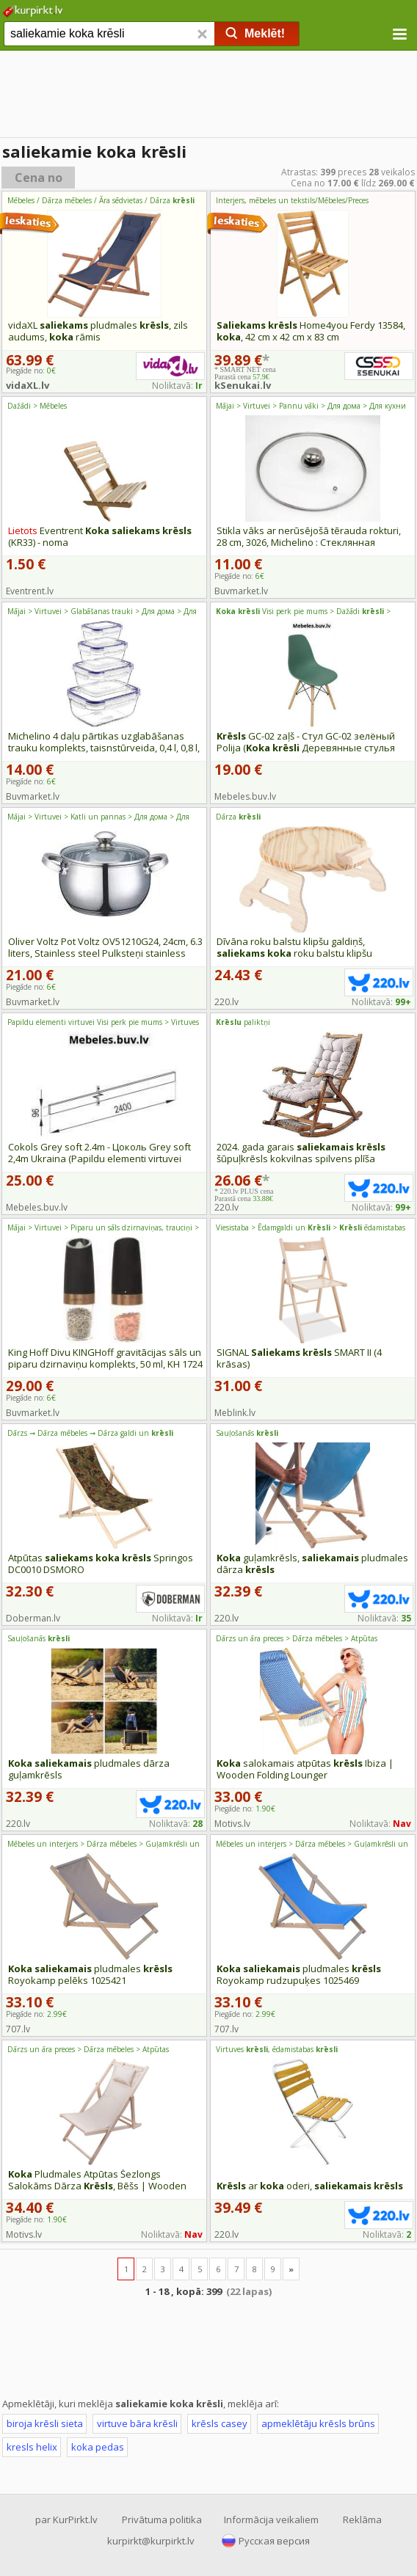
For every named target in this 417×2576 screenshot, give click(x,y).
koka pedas (97, 2446)
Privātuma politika (162, 2519)
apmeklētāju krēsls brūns (318, 2423)
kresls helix (32, 2446)
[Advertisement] (208, 95)
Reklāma (362, 2519)
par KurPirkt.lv (66, 2519)
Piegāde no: (239, 576)
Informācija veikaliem (271, 2519)
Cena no (38, 177)
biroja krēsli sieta (45, 2423)
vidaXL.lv (27, 385)
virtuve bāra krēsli (137, 2423)
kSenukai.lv (242, 385)
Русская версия (274, 2540)
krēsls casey (219, 2423)
